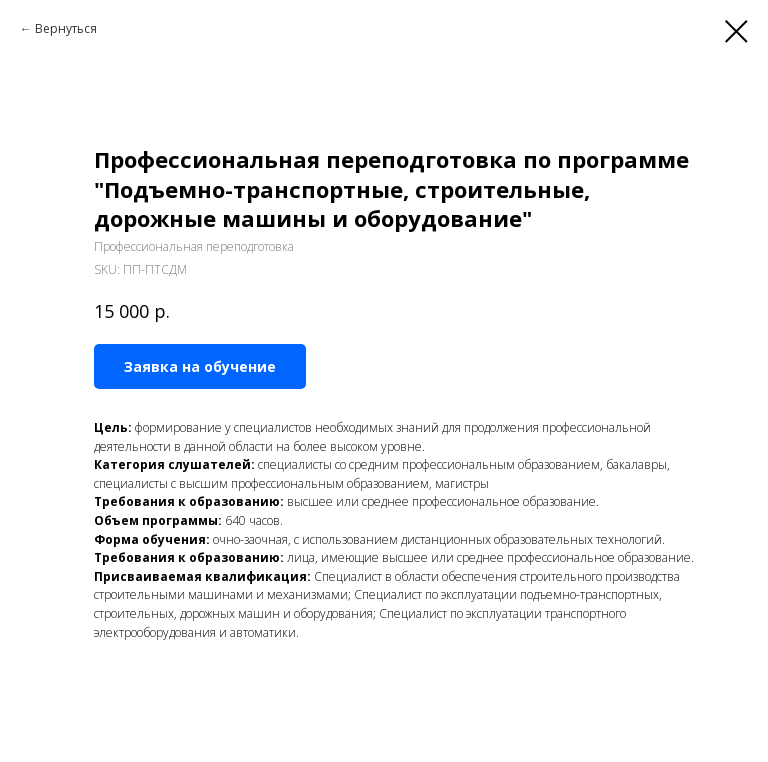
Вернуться (66, 28)
